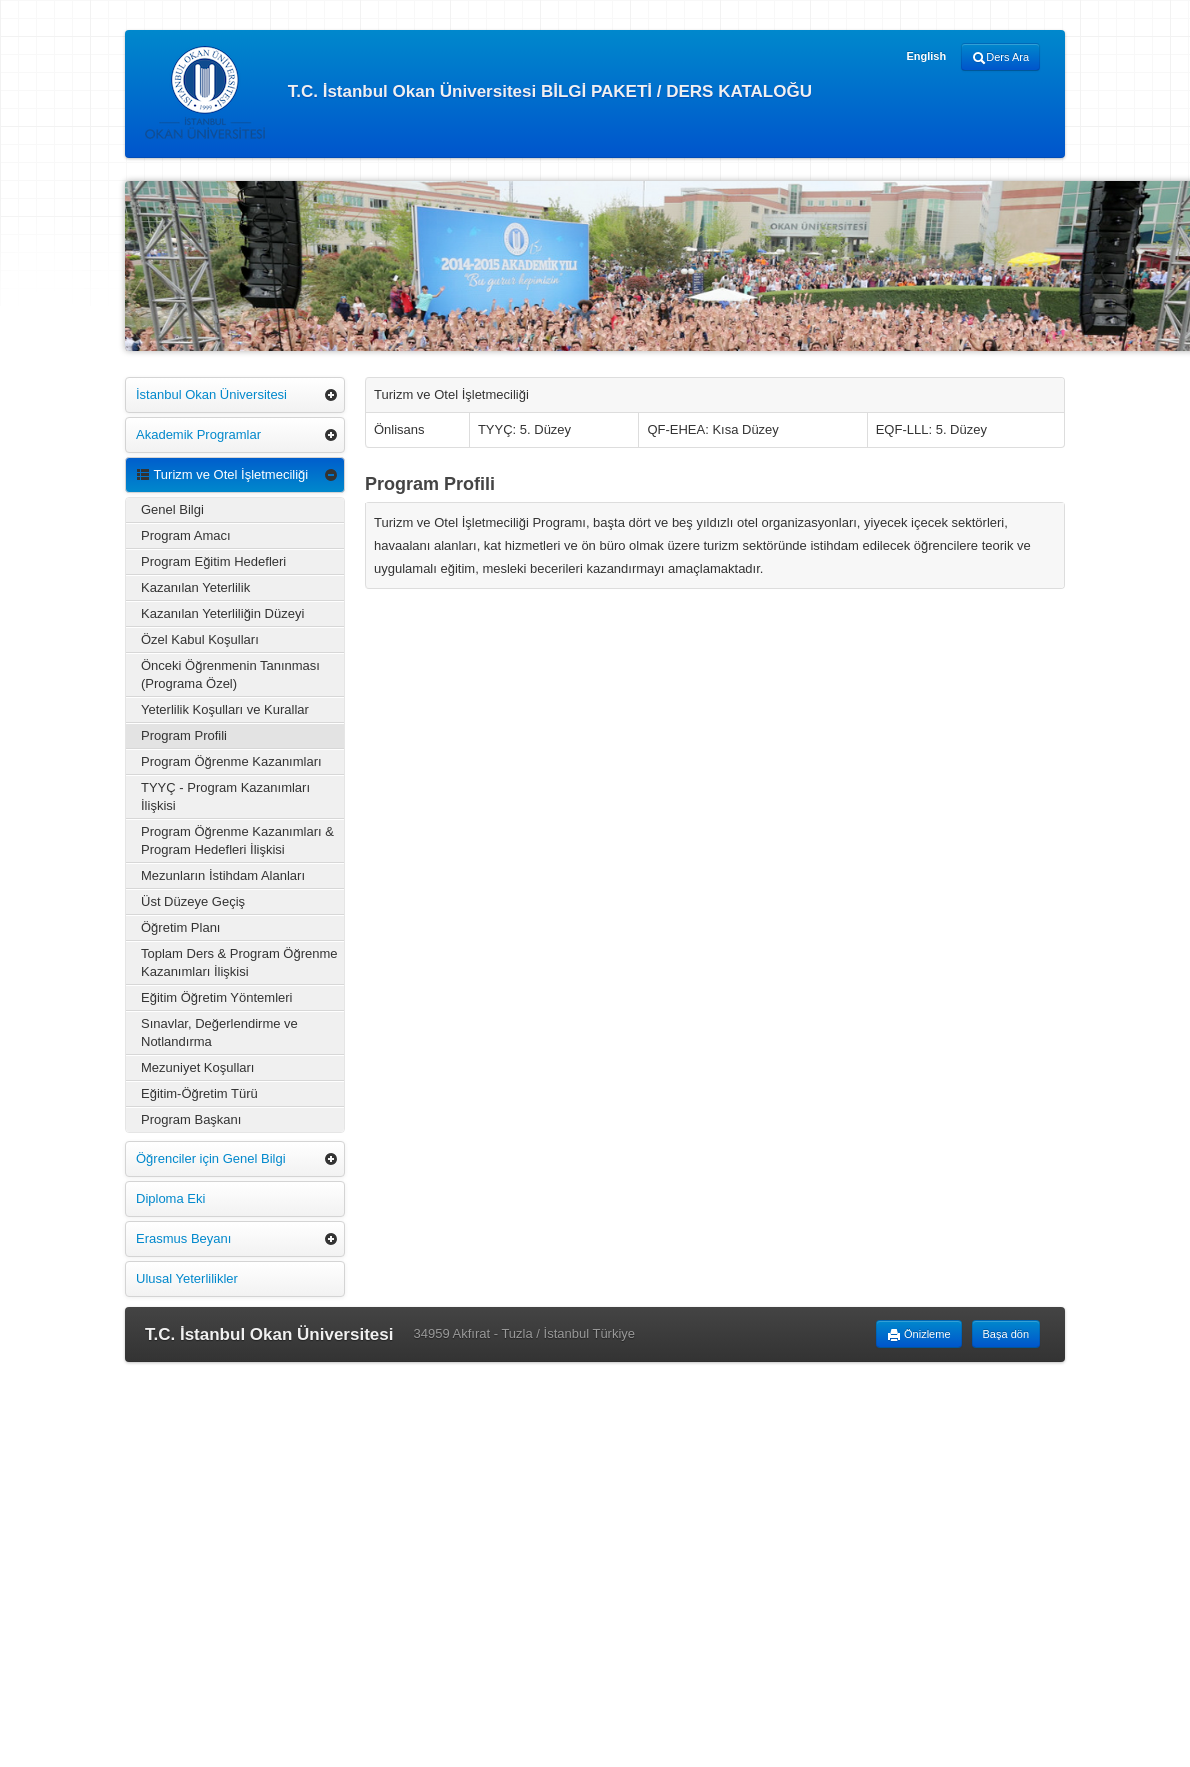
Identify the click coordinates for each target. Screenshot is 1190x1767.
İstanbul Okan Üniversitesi (211, 394)
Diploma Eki (170, 1198)
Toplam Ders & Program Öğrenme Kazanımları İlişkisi (239, 962)
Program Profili (184, 735)
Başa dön (1006, 1334)
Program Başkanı (191, 1119)
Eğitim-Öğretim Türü (199, 1093)
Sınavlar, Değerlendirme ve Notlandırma (219, 1032)
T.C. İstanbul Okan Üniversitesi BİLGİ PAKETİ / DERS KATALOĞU (478, 92)
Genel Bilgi (172, 509)
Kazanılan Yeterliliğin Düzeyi (222, 613)
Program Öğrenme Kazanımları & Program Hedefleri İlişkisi (237, 840)
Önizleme (919, 1335)
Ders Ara (1000, 58)
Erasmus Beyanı (183, 1238)
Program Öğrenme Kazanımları (231, 761)
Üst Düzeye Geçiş (193, 901)
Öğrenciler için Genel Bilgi (211, 1158)
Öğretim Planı (180, 927)
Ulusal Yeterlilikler (187, 1278)
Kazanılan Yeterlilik (195, 587)
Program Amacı (186, 535)
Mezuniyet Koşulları (197, 1067)
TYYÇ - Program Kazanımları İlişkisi (225, 796)
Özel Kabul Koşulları (200, 639)
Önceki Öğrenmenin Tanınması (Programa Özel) (230, 674)
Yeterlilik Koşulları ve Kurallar (225, 709)
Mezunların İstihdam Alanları (223, 875)
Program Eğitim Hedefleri (213, 561)
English (926, 56)
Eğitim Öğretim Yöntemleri (216, 997)
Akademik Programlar (198, 434)
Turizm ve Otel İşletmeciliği (222, 474)
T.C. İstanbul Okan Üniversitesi (269, 1334)
